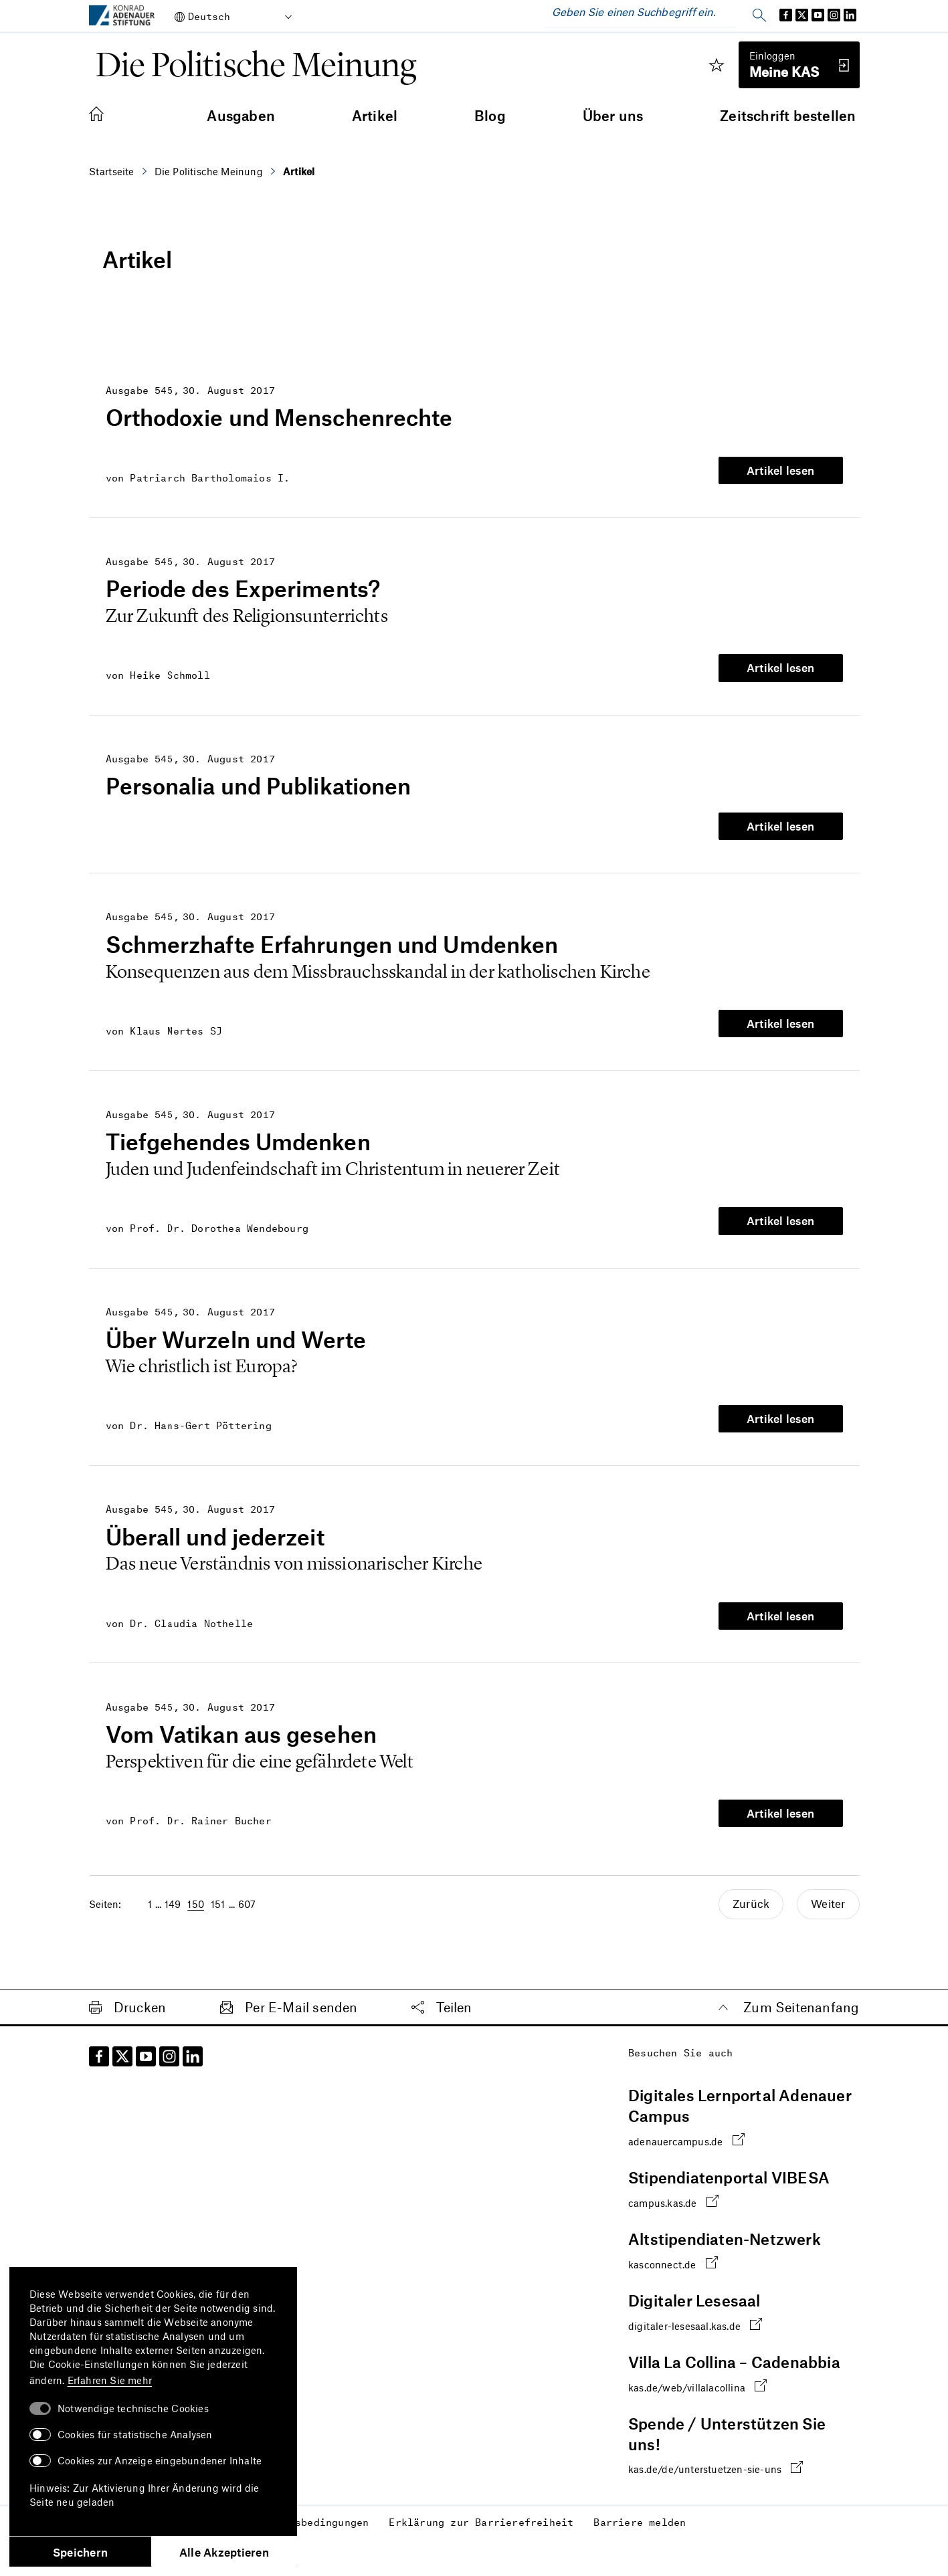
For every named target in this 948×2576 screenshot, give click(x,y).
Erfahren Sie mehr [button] (110, 2380)
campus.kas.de (673, 2188)
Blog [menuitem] (490, 115)
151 (218, 1892)
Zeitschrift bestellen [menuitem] (788, 115)
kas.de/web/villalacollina (697, 2373)
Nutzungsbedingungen (310, 2508)
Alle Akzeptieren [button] (224, 2552)
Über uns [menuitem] (613, 115)
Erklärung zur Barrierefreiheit (481, 2508)
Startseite (111, 171)
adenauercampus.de (686, 2127)
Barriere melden (639, 2508)
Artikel (298, 171)
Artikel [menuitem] (374, 115)
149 (173, 1892)
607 (247, 1892)
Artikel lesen (780, 469)
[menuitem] (109, 115)
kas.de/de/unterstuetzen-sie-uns (715, 2455)
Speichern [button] (80, 2552)
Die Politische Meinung (209, 171)
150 (195, 1892)
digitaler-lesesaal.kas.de (695, 2311)
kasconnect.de (673, 2250)
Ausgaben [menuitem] (241, 115)
